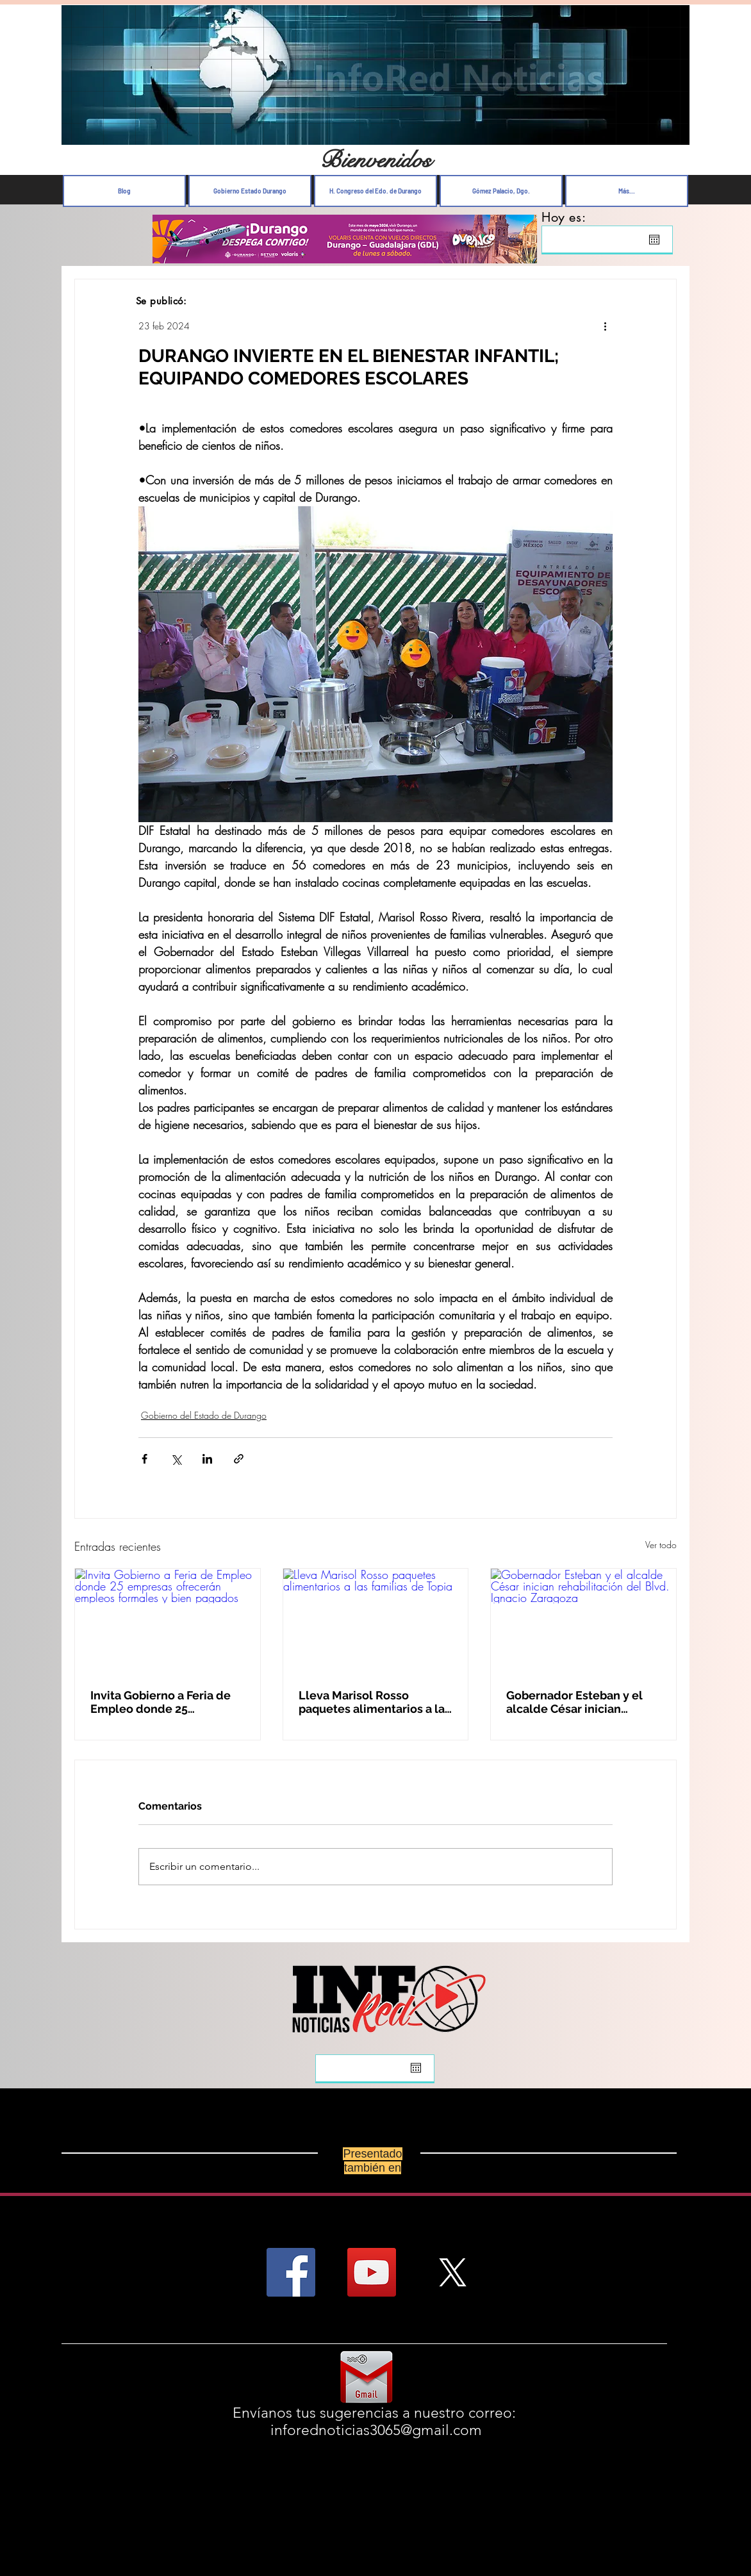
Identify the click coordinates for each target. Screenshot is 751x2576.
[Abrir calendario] (654, 240)
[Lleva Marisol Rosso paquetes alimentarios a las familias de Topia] (375, 1620)
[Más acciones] (605, 325)
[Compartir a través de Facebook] (144, 1459)
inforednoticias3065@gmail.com (376, 2430)
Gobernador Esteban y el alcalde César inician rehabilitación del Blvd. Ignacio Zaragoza (574, 1701)
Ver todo (661, 1545)
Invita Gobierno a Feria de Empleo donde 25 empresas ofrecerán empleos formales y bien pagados (160, 1701)
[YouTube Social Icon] (371, 2272)
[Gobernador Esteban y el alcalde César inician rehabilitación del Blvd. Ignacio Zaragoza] (583, 1620)
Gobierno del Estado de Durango (204, 1415)
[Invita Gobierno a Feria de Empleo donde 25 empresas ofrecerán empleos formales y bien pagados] (167, 1620)
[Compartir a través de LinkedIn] (207, 1459)
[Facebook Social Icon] (291, 2272)
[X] (452, 2272)
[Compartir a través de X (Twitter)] (176, 1459)
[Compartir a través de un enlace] (239, 1459)
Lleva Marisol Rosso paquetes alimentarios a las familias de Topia (374, 1701)
